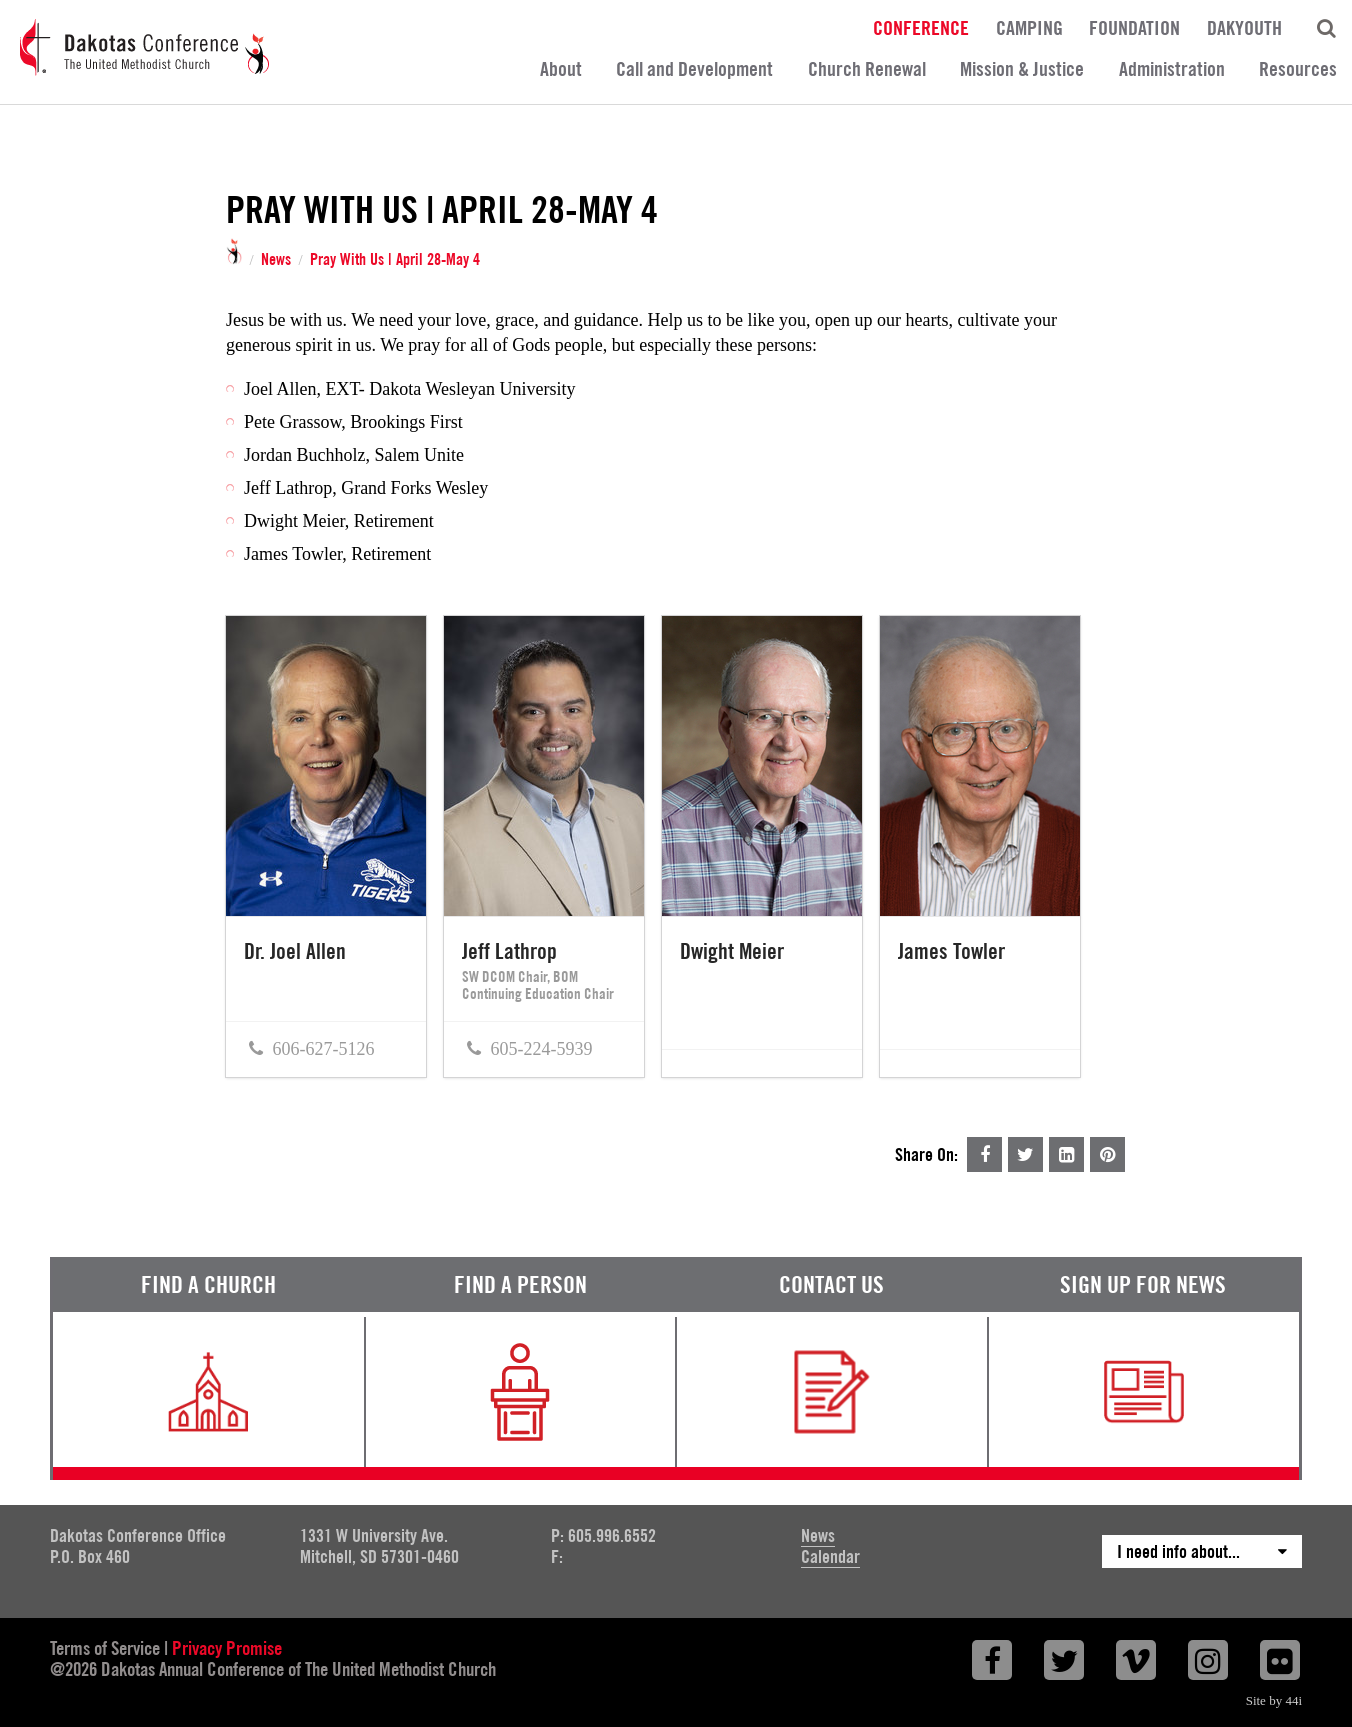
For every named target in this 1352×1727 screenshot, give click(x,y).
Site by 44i (1274, 1700)
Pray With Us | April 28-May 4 (395, 260)
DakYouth (1244, 27)
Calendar (830, 1556)
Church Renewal (867, 69)
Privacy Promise (227, 1648)
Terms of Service (105, 1648)
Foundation (1134, 27)
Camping (1029, 27)
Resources (1298, 69)
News (276, 260)
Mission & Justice (1022, 69)
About (561, 69)
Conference (921, 27)
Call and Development (694, 69)
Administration (1172, 69)
